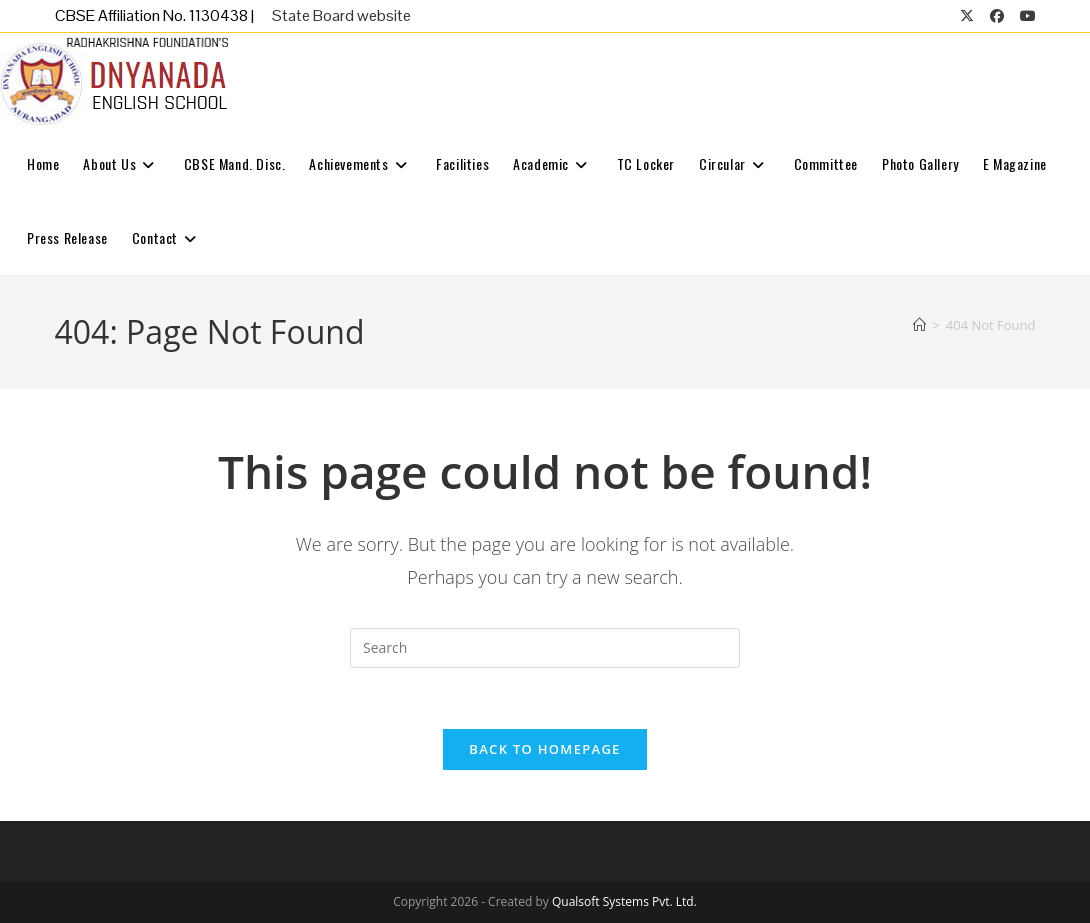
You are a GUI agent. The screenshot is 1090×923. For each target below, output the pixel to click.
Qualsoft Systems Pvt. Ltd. (624, 901)
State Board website (341, 15)
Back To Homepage (544, 749)
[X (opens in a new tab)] (967, 16)
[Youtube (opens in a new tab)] (1024, 16)
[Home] (919, 325)
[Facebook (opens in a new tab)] (997, 16)
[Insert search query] (545, 648)
